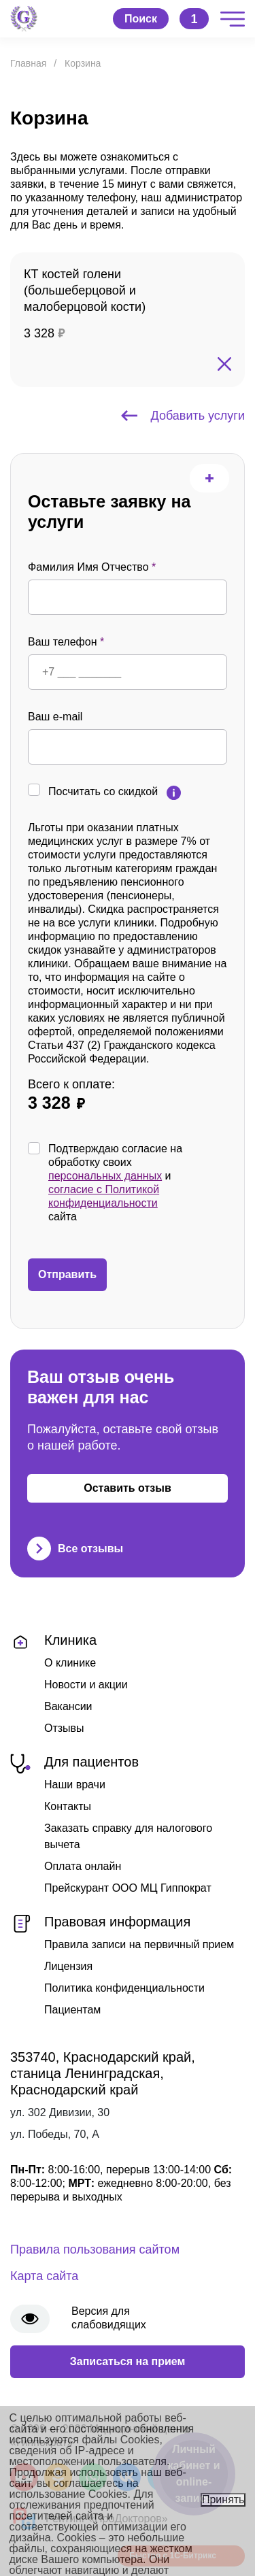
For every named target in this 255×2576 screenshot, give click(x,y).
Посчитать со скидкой (103, 791)
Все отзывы (75, 1548)
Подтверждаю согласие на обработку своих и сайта (137, 1182)
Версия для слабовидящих (108, 2317)
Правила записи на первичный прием (139, 1944)
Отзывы (64, 1728)
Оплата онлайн (82, 1866)
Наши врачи (74, 1784)
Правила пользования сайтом (95, 2249)
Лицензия (68, 1966)
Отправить (67, 1274)
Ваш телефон (66, 642)
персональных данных (105, 1176)
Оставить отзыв (127, 1488)
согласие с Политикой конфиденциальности (103, 1196)
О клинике (70, 1663)
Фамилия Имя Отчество (92, 567)
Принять (223, 2499)
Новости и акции (86, 1684)
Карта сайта (44, 2276)
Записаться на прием (128, 2361)
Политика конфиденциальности (124, 1988)
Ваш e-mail (55, 716)
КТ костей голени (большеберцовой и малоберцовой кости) (85, 290)
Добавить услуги (183, 415)
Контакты (67, 1806)
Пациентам (72, 2009)
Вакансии (68, 1706)
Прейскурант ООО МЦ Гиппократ (127, 1888)
